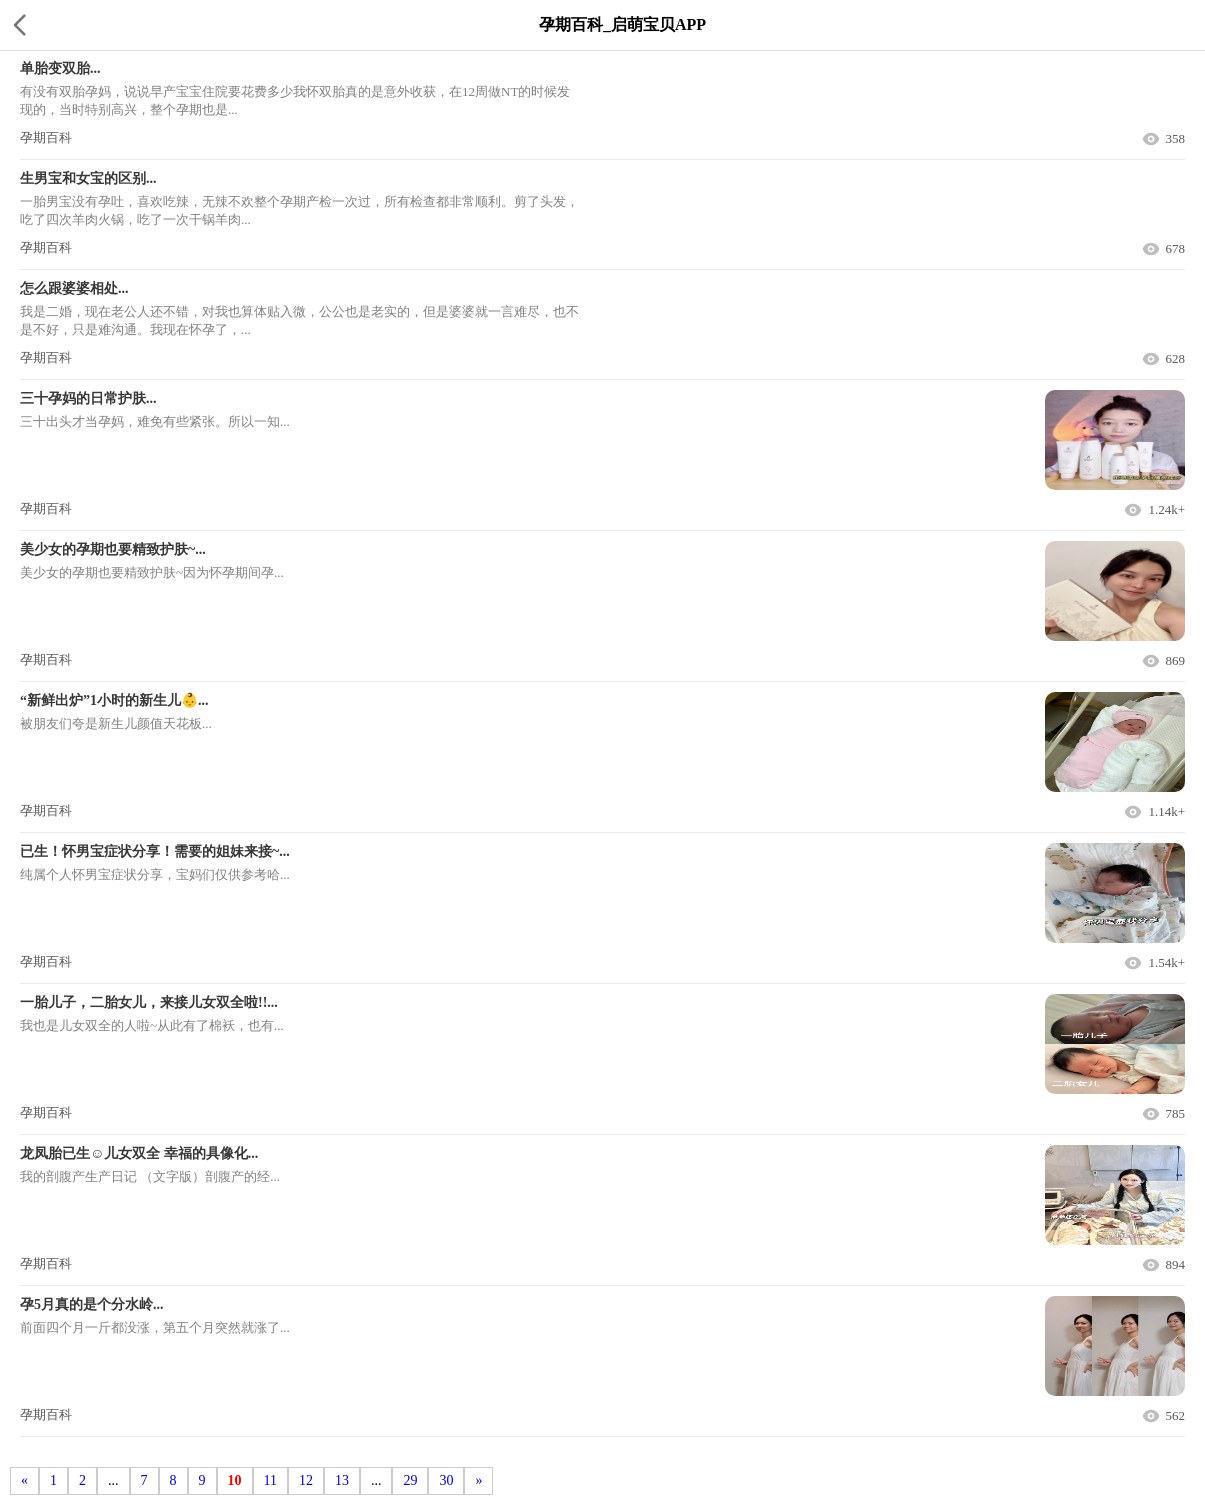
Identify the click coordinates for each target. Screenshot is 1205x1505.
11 (270, 1480)
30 (446, 1480)
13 (342, 1480)
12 (306, 1480)
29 (410, 1480)
